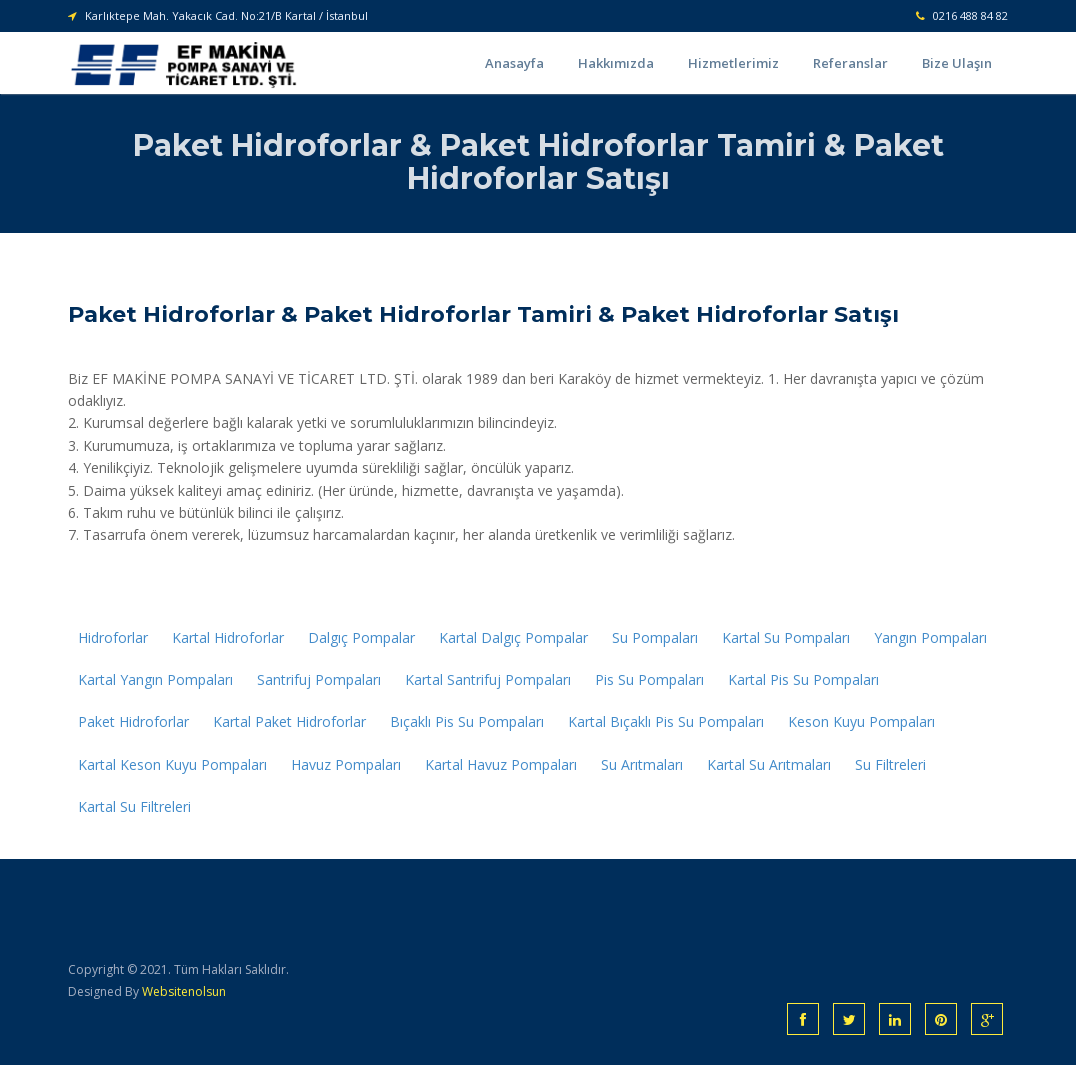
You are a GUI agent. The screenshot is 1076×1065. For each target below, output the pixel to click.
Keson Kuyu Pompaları (861, 721)
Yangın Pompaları (930, 637)
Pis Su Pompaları (649, 679)
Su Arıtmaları (642, 764)
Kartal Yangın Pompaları (155, 679)
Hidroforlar (113, 637)
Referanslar (850, 63)
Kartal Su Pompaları (786, 637)
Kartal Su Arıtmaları (769, 764)
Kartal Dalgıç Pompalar (513, 637)
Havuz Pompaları (346, 764)
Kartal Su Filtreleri (134, 806)
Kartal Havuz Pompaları (501, 764)
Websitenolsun (184, 991)
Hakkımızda (616, 63)
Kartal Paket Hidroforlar (289, 721)
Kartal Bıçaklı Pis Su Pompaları (666, 721)
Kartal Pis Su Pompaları (803, 679)
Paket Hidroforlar (133, 721)
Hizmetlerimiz (733, 63)
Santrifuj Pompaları (319, 679)
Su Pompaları (655, 637)
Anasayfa (514, 63)
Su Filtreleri (890, 764)
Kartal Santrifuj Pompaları (488, 679)
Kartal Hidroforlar (228, 637)
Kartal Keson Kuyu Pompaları (172, 764)
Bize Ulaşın (957, 63)
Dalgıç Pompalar (361, 637)
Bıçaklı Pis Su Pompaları (467, 721)
